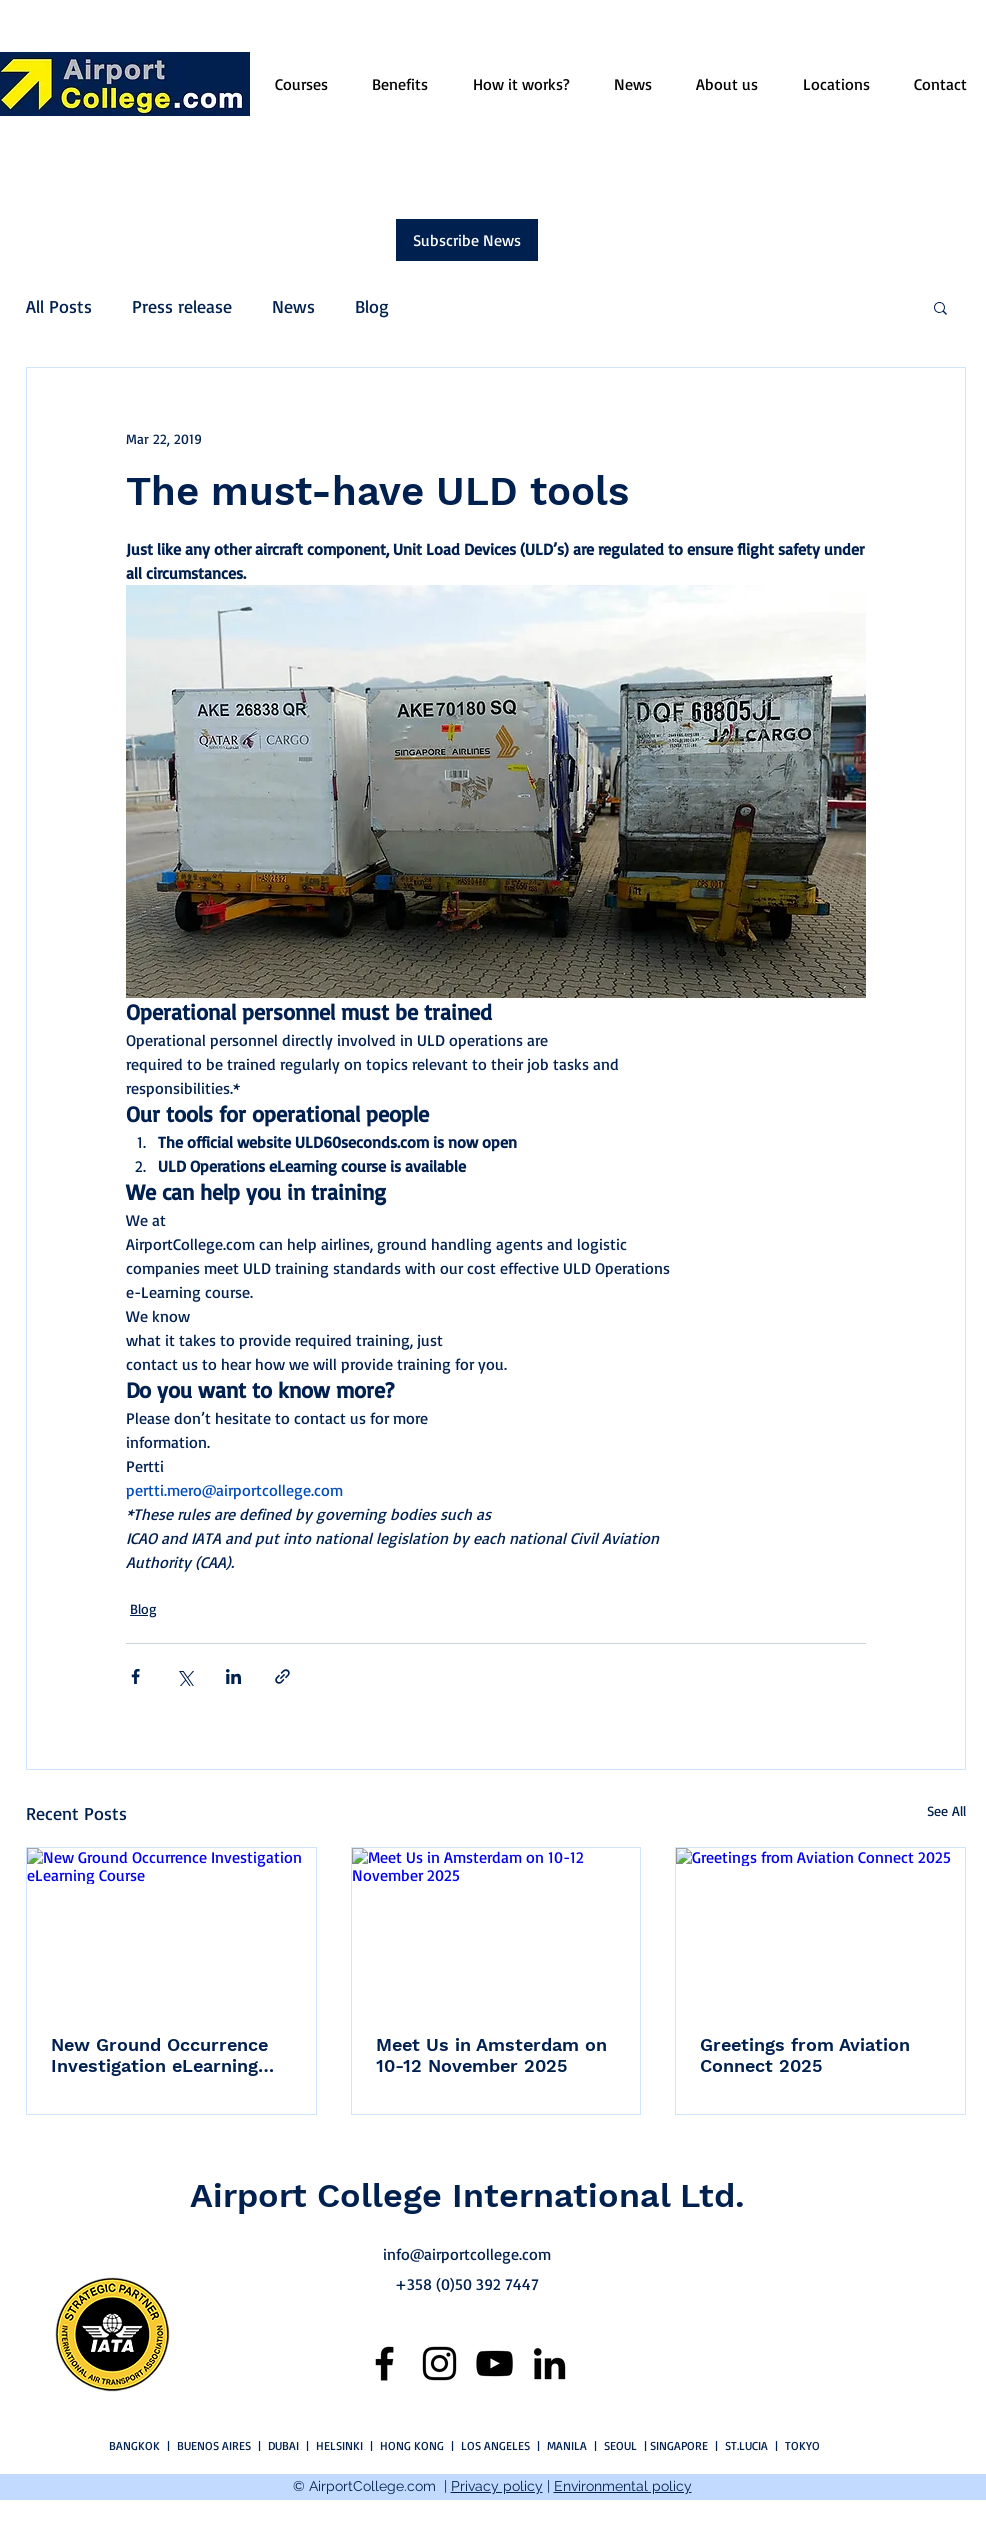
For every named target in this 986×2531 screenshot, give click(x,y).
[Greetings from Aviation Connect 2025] (820, 1929)
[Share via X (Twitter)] (184, 1676)
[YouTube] (494, 2363)
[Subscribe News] (467, 240)
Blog (372, 306)
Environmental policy (623, 2486)
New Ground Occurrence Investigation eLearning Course (159, 2055)
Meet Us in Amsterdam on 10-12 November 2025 (491, 2055)
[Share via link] (282, 1676)
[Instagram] (439, 2363)
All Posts (59, 306)
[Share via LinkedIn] (233, 1676)
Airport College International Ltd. (467, 2195)
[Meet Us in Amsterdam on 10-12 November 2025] (496, 1929)
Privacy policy (497, 2486)
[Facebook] (384, 2363)
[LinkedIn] (549, 2363)
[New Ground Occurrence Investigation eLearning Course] (171, 1929)
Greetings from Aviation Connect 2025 (805, 2055)
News (293, 306)
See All (946, 1810)
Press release (182, 306)
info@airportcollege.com (467, 2254)
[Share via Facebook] (135, 1676)
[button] (940, 307)
